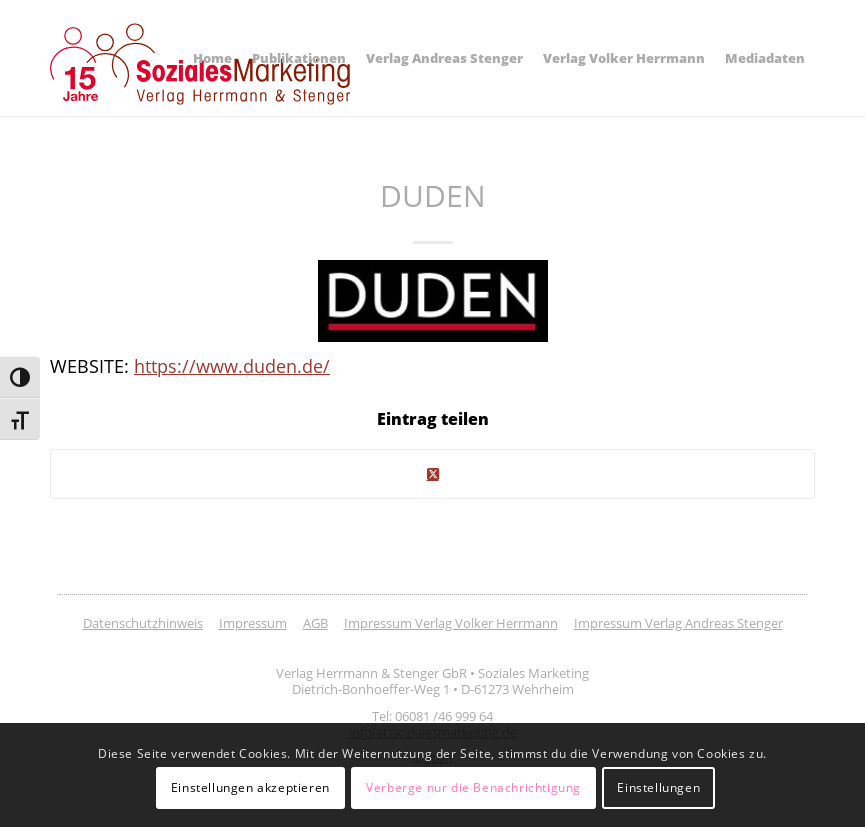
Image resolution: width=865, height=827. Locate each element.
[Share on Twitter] (432, 474)
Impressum (253, 623)
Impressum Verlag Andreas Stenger (678, 623)
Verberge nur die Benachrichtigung (473, 787)
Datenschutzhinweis (143, 623)
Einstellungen (658, 787)
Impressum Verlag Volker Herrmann (451, 623)
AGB (315, 623)
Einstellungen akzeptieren (250, 787)
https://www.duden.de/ (232, 365)
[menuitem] (212, 58)
